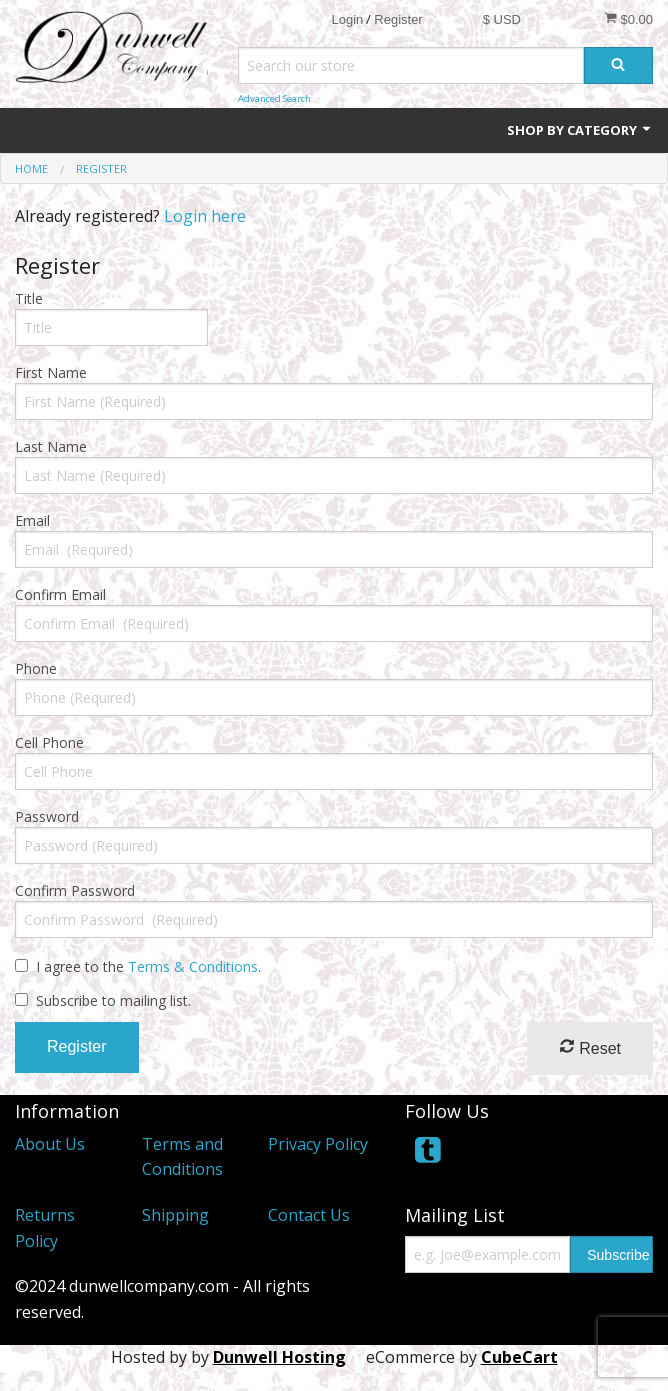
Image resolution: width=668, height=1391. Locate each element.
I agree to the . (148, 966)
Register (398, 19)
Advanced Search (274, 98)
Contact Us (309, 1215)
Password (47, 816)
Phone (36, 668)
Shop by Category (580, 130)
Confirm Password (75, 890)
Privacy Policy (318, 1144)
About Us (50, 1144)
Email (32, 520)
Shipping (175, 1215)
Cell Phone (49, 742)
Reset (590, 1047)
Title (29, 298)
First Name (51, 372)
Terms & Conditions (193, 966)
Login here (205, 216)
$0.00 (628, 19)
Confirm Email (60, 594)
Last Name (51, 446)
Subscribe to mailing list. (113, 1000)
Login (347, 19)
